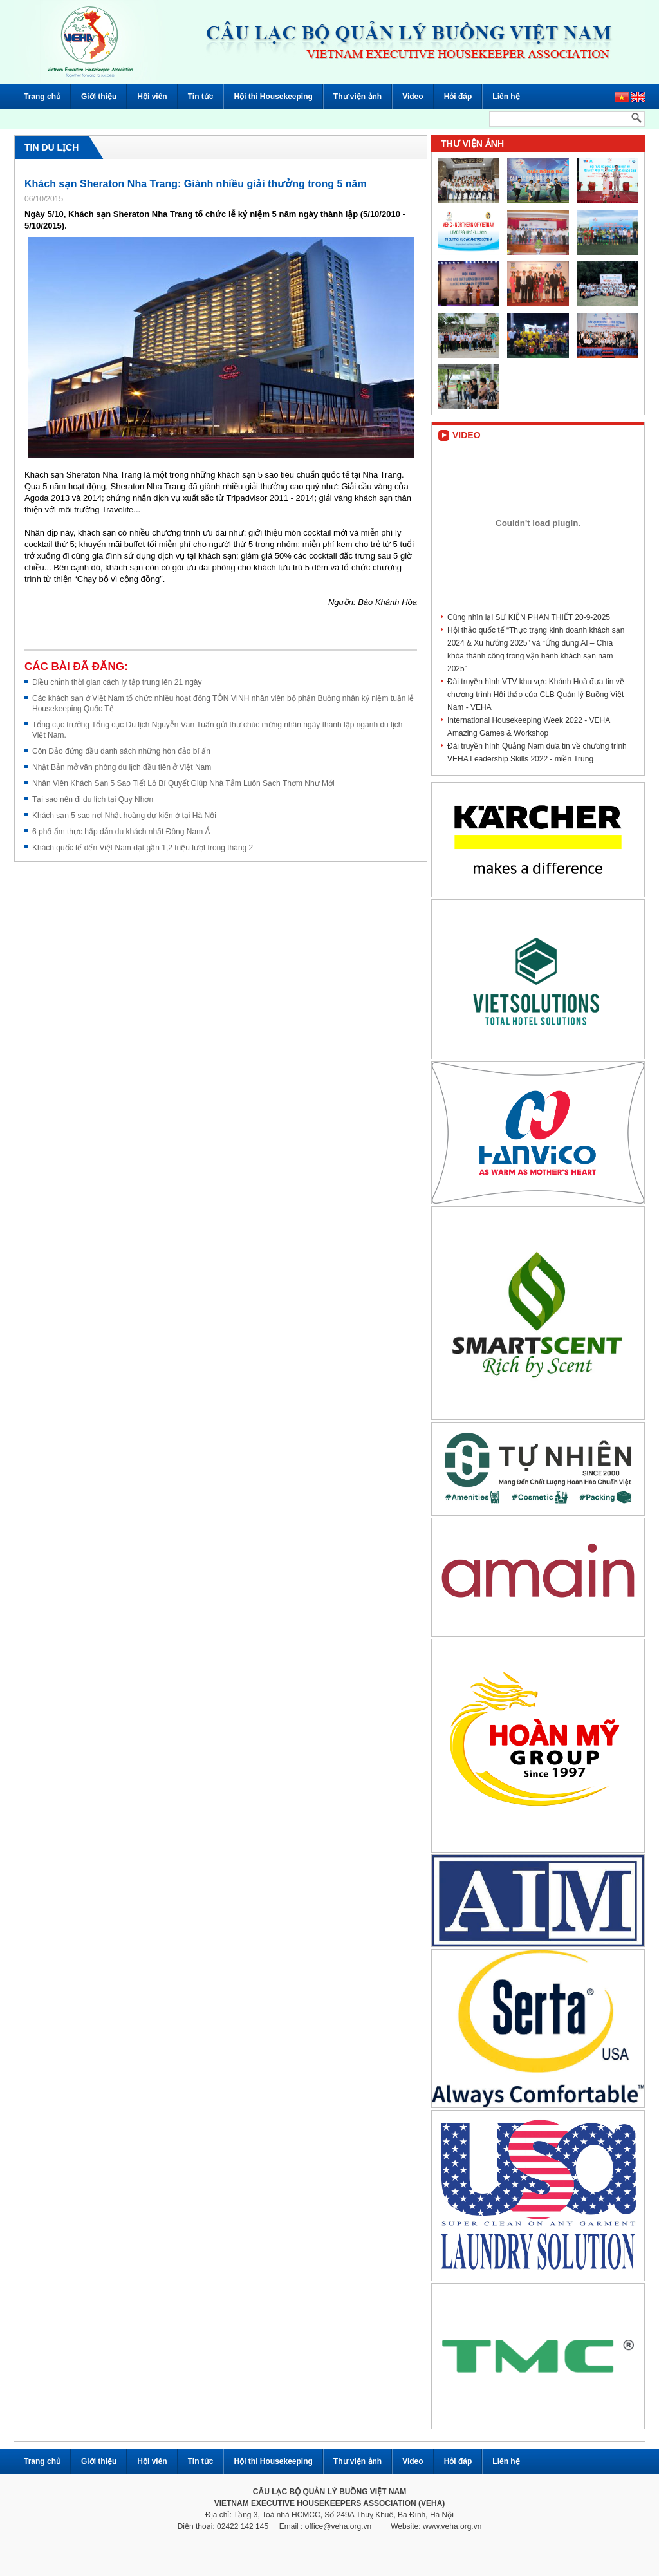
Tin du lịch (51, 147)
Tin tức (201, 96)
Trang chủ (42, 96)
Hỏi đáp (458, 96)
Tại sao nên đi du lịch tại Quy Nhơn (92, 799)
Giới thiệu (98, 96)
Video (412, 96)
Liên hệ (505, 96)
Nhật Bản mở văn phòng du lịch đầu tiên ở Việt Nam (121, 767)
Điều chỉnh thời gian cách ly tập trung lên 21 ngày (116, 682)
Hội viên (152, 96)
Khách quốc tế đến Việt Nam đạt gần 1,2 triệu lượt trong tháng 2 (142, 847)
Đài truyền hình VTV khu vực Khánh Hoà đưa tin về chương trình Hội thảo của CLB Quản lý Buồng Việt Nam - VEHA (535, 694)
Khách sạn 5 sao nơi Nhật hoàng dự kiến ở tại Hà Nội (124, 815)
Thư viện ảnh (357, 96)
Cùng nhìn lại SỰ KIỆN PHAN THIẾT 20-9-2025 (528, 617)
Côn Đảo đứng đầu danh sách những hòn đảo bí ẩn (121, 751)
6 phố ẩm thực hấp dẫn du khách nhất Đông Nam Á (121, 831)
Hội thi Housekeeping (273, 96)
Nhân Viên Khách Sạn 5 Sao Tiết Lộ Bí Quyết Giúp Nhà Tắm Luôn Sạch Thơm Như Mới (183, 783)
